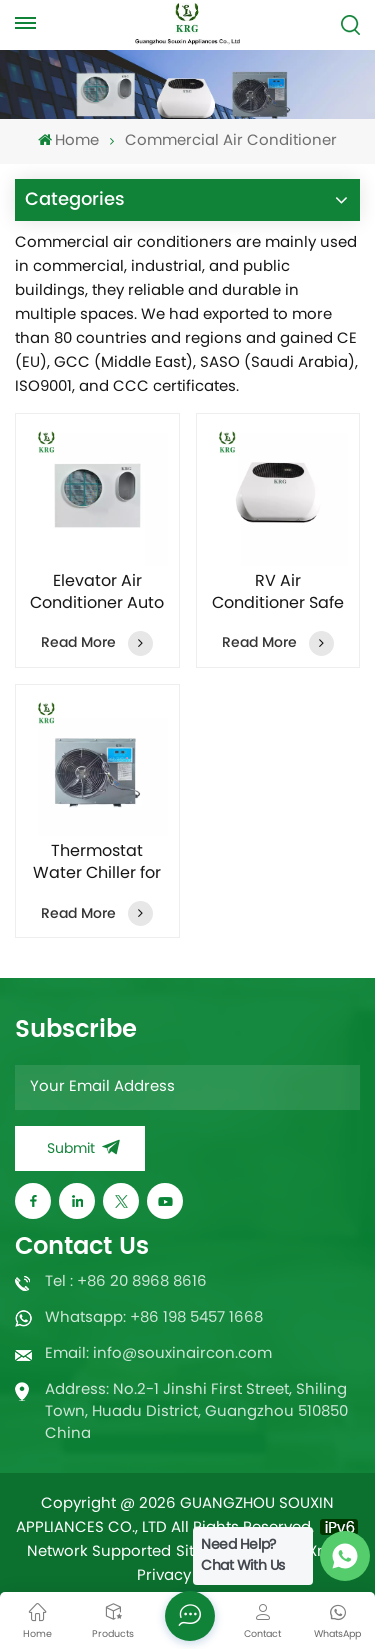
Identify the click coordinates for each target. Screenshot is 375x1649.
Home (68, 141)
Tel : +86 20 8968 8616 (126, 1282)
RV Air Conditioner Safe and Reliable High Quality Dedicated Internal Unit (278, 593)
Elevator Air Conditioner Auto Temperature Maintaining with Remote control (97, 593)
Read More (97, 643)
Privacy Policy (188, 1577)
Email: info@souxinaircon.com (158, 1354)
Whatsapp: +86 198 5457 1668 (154, 1318)
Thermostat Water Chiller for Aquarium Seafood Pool (97, 863)
